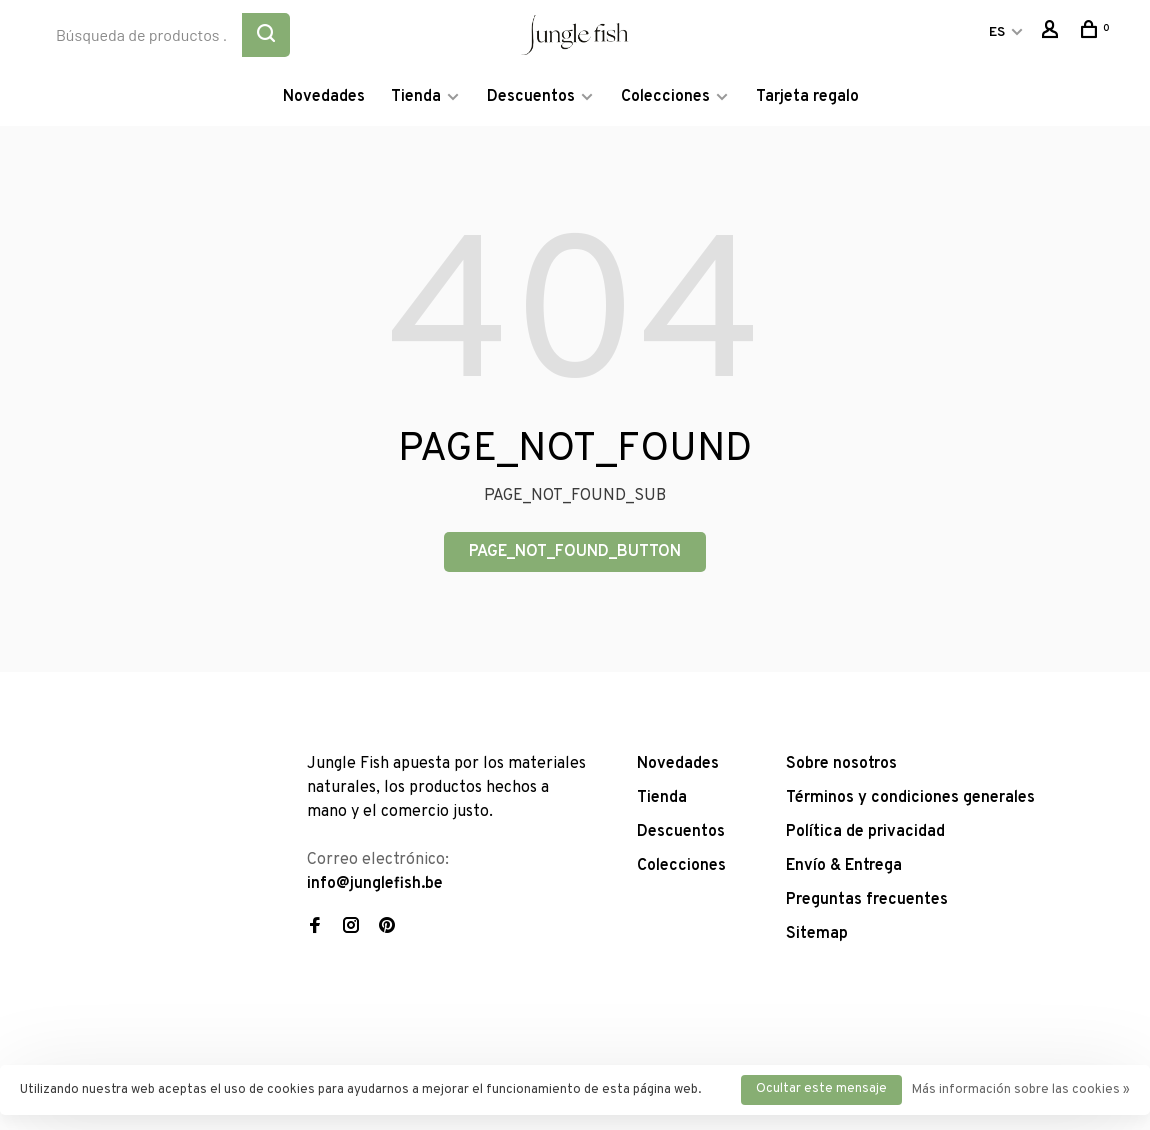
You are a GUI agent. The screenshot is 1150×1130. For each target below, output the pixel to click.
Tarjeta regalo (807, 97)
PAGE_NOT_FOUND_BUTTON (575, 552)
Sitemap (817, 934)
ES (997, 32)
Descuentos (531, 97)
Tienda (416, 97)
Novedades (324, 97)
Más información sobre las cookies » (1021, 1090)
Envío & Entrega (844, 866)
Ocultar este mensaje (821, 1089)
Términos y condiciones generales (910, 798)
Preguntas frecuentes (867, 900)
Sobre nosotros (841, 764)
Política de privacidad (865, 832)
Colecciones (665, 97)
